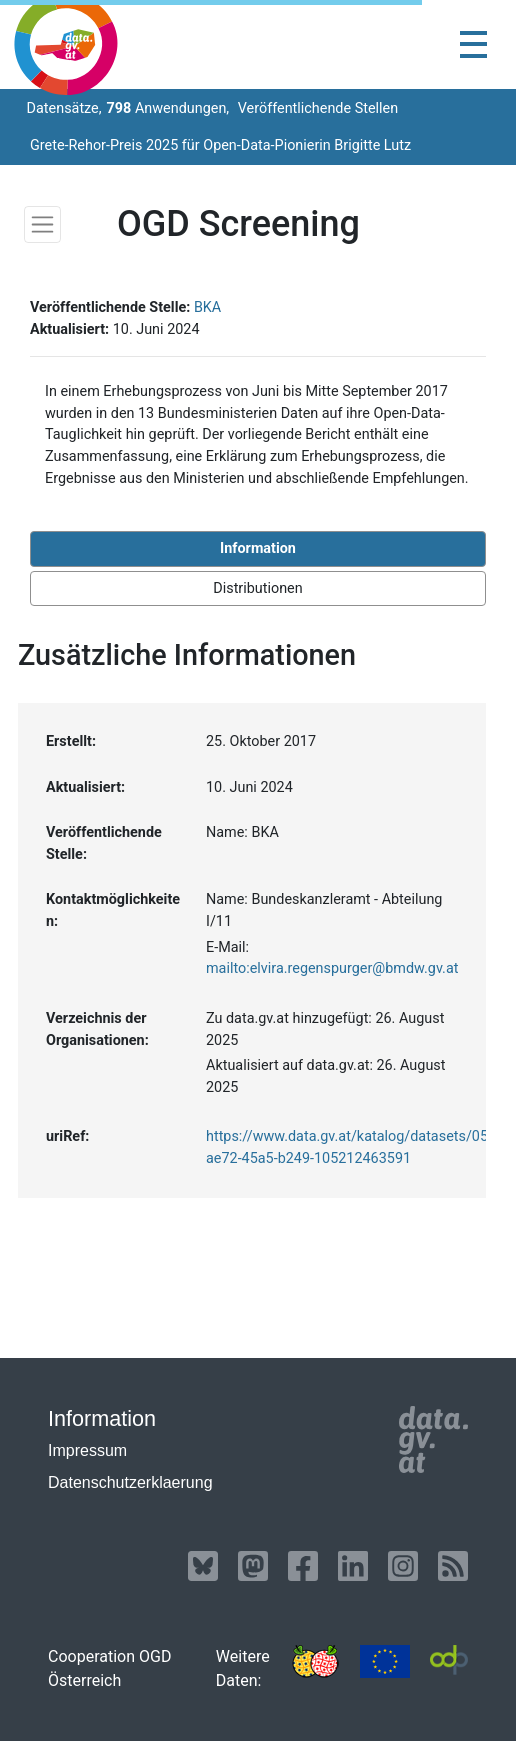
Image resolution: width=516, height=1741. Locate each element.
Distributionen (257, 588)
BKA (207, 307)
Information (258, 548)
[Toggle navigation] (473, 44)
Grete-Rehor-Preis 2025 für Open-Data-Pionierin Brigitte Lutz (220, 145)
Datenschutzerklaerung (130, 1482)
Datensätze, (62, 108)
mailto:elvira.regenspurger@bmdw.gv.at (332, 968)
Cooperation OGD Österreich (109, 1668)
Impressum (87, 1450)
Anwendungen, (168, 108)
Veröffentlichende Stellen (316, 108)
